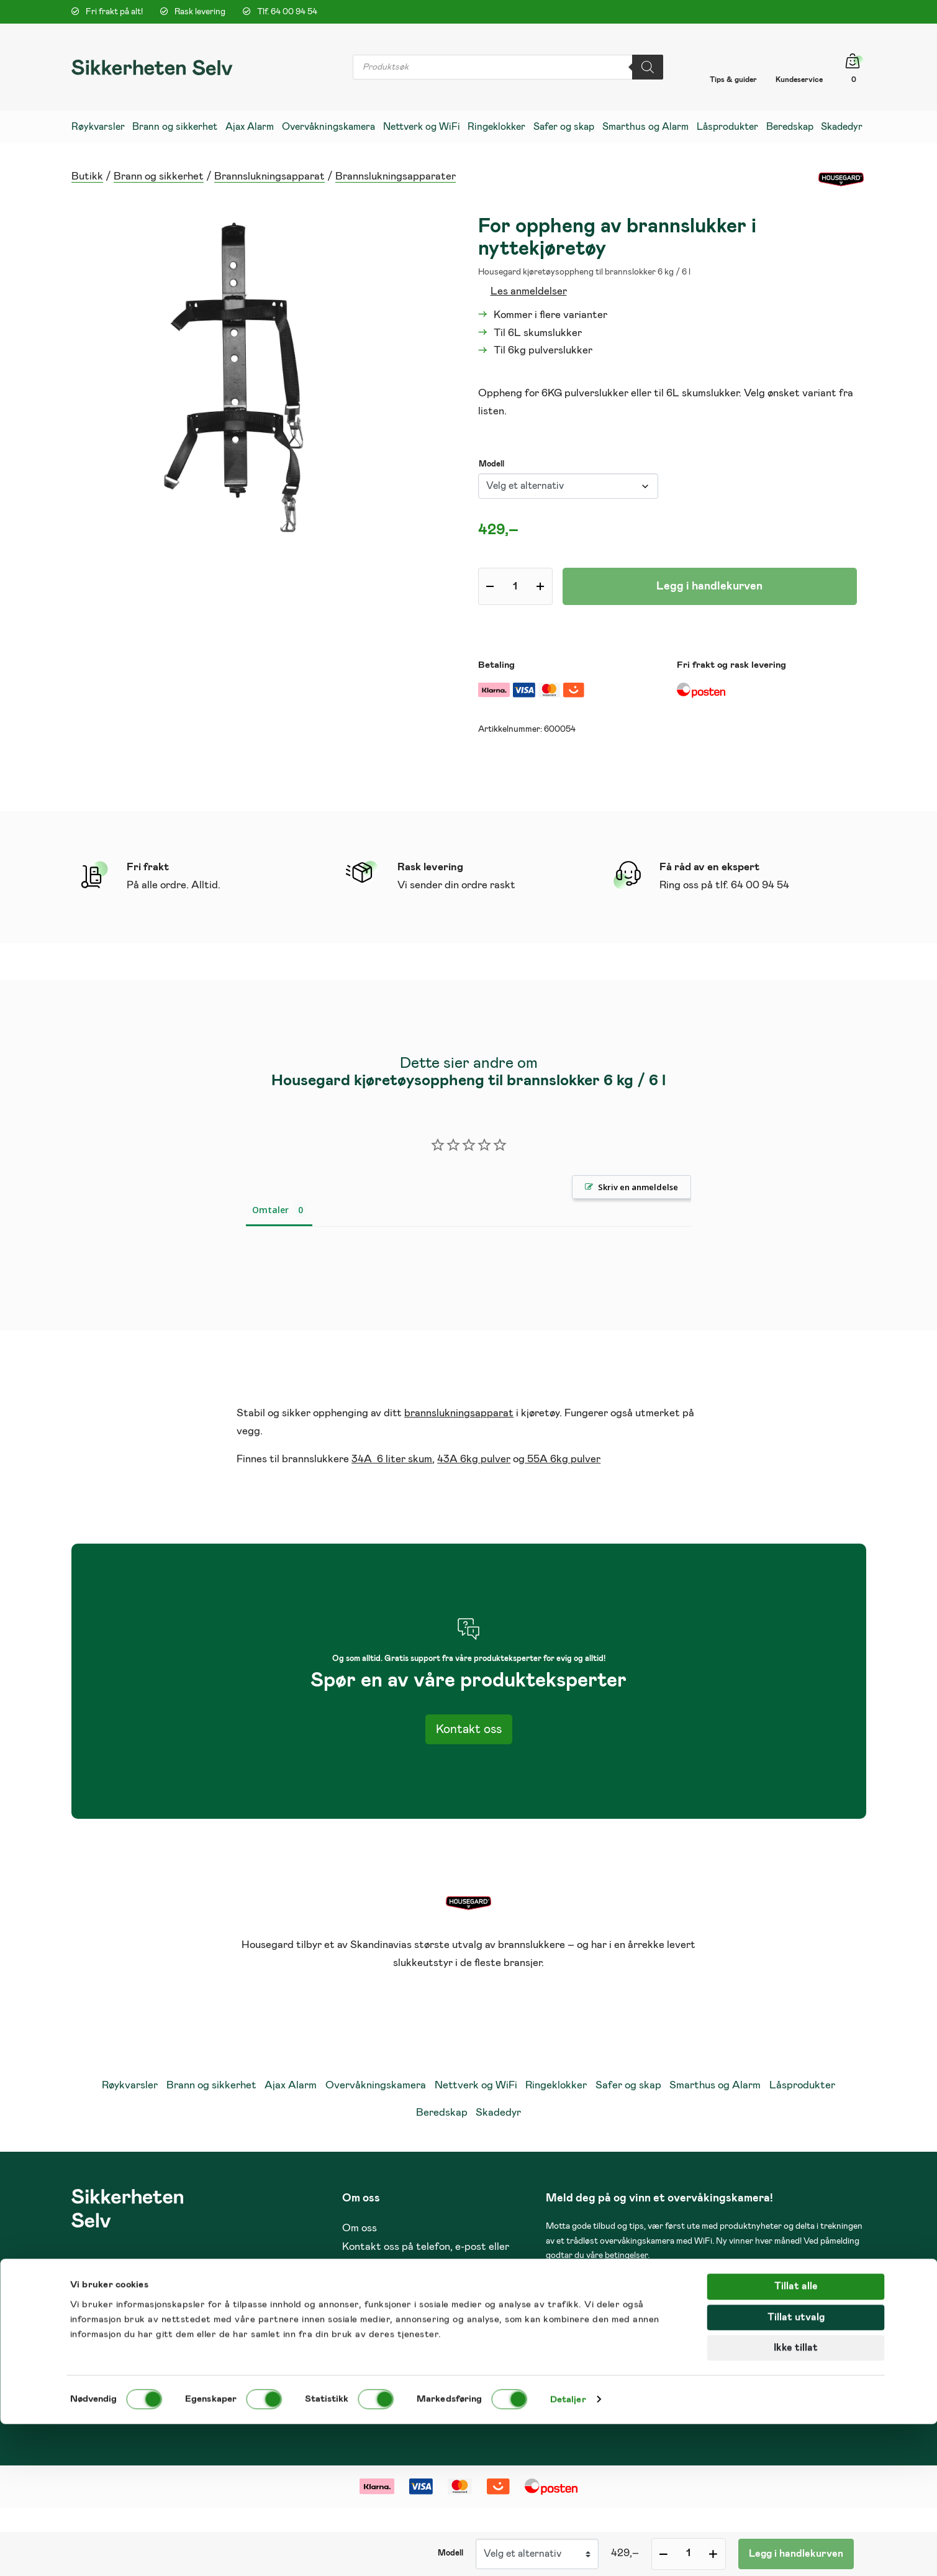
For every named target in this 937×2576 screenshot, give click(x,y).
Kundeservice (799, 79)
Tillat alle (796, 2438)
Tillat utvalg (796, 2469)
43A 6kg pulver (473, 1459)
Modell (491, 464)
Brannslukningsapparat (269, 176)
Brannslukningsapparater (395, 176)
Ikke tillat (796, 2499)
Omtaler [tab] (270, 1210)
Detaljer (568, 2551)
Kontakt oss (469, 1729)
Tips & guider (733, 79)
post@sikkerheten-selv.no (699, 2327)
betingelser (626, 2255)
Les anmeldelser (529, 291)
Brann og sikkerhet (159, 176)
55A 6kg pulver (562, 1459)
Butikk (87, 176)
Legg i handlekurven (709, 586)
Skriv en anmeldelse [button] (638, 1187)
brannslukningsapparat (459, 1413)
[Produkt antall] (515, 586)
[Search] (647, 67)
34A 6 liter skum (391, 1459)
